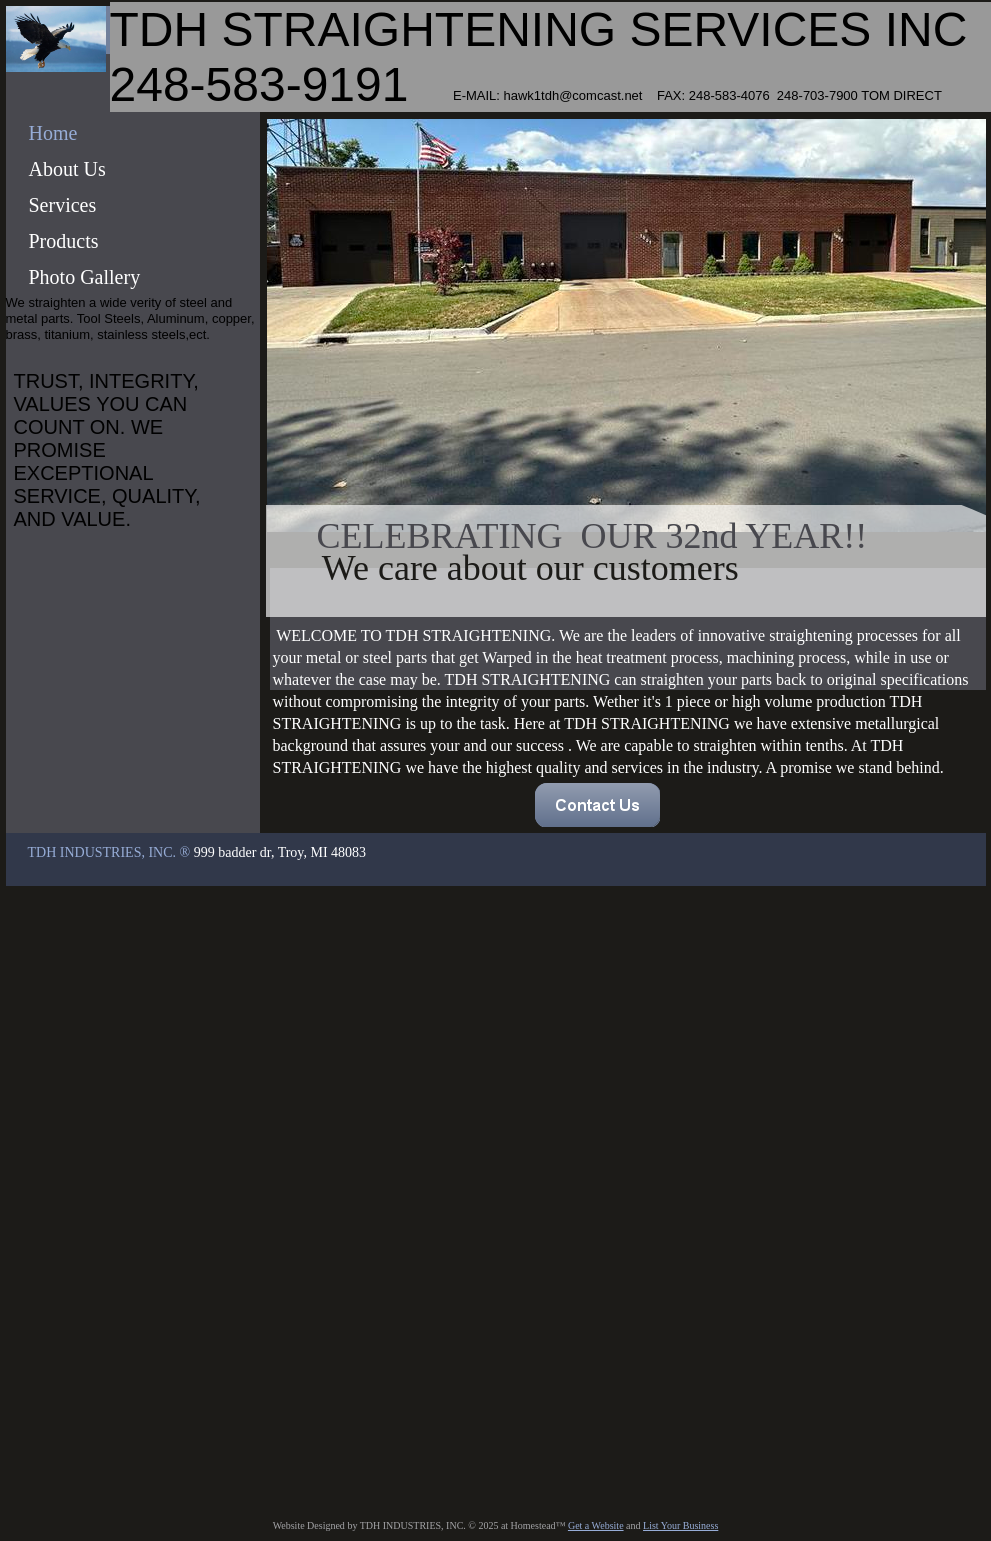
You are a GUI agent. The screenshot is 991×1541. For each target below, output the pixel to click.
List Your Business (680, 1525)
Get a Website (596, 1525)
